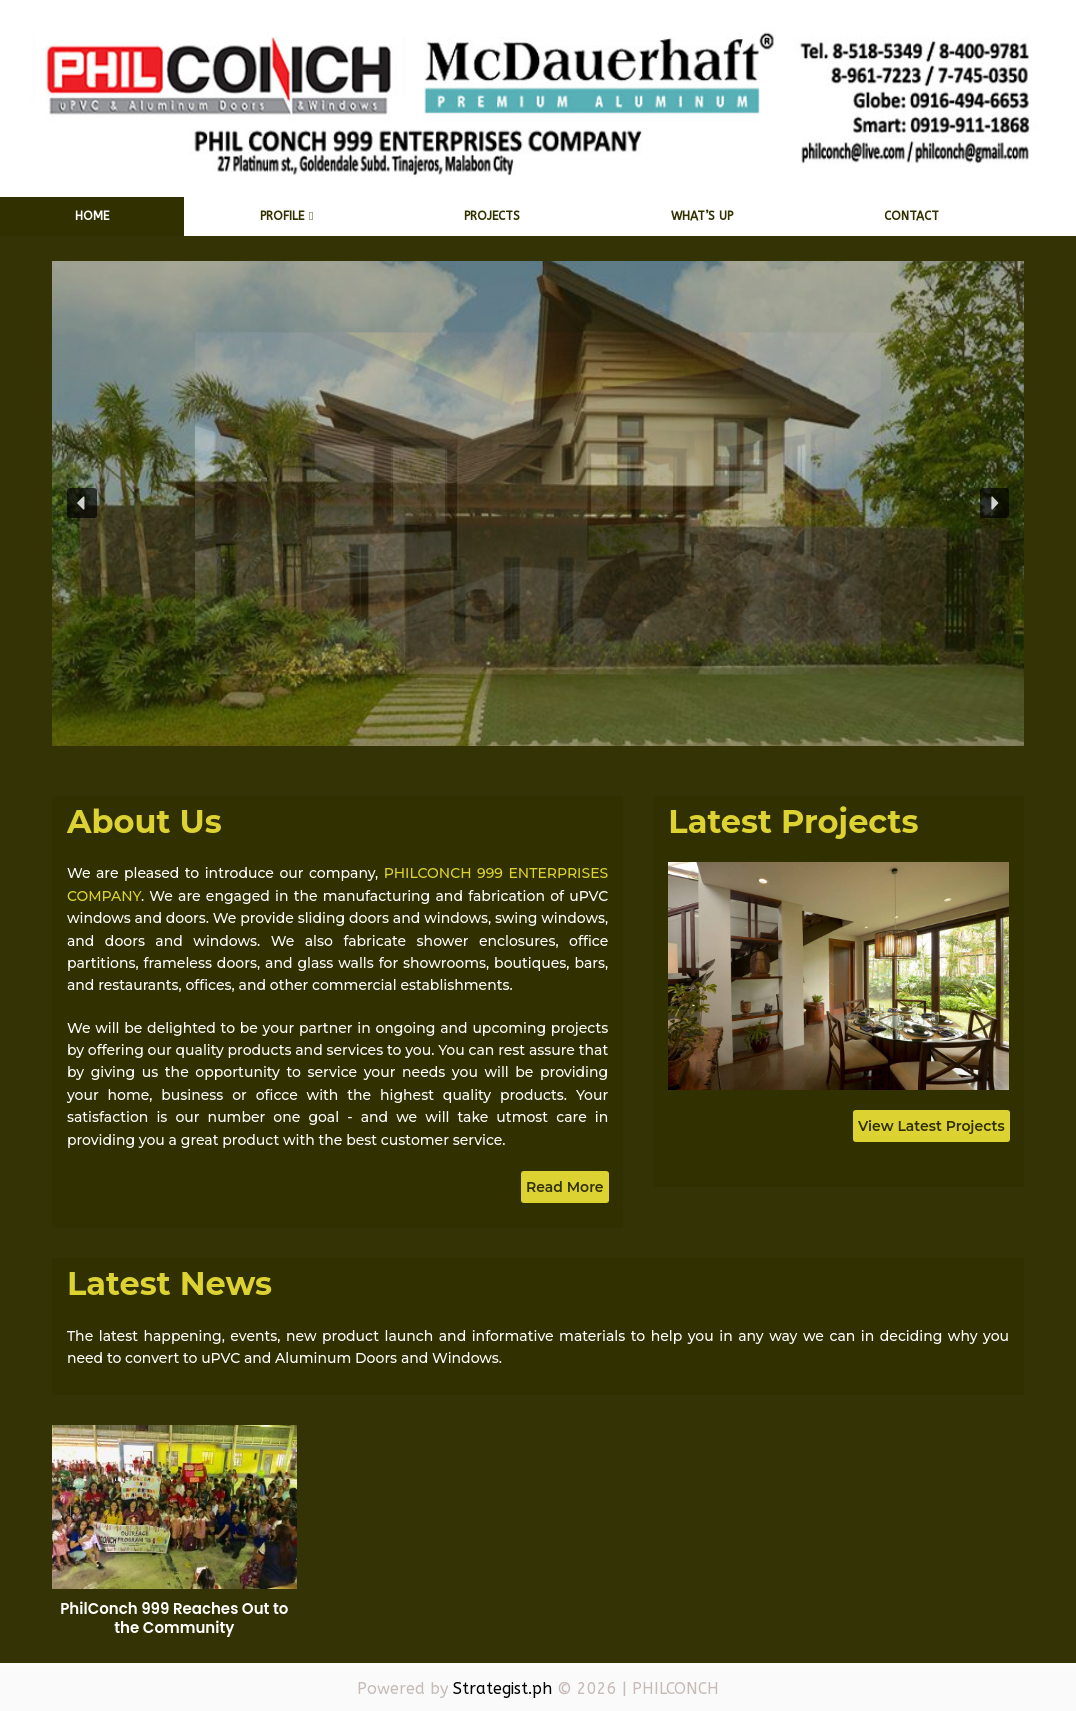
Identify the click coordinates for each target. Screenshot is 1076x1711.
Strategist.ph (502, 1688)
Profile (282, 216)
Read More (565, 1187)
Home (92, 216)
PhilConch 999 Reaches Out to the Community (174, 1618)
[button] (82, 503)
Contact (911, 216)
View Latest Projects (931, 1126)
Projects (492, 216)
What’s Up (702, 216)
